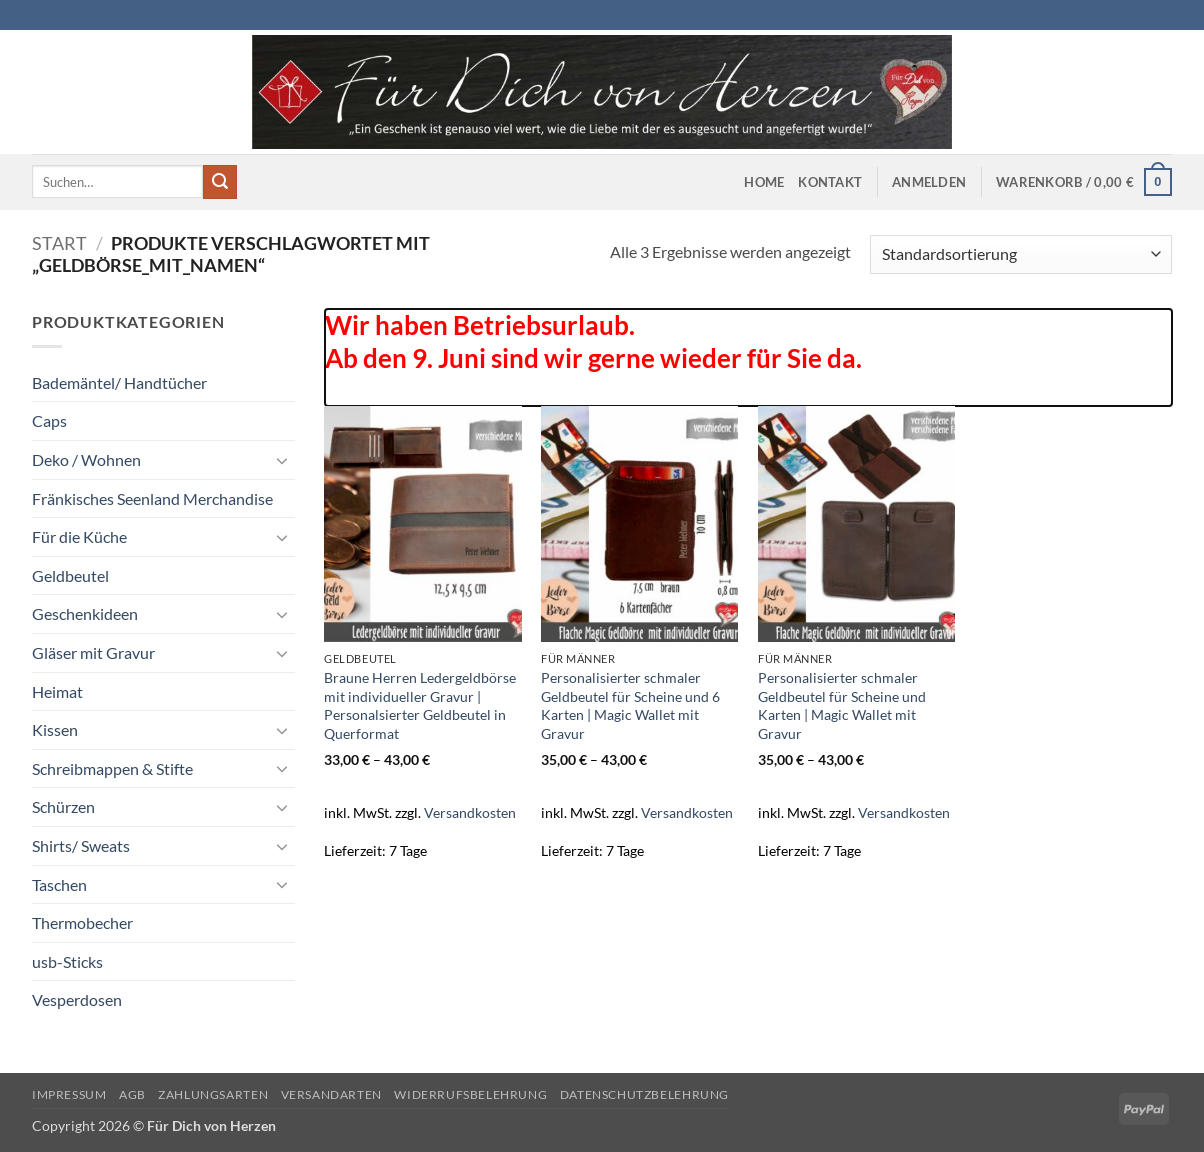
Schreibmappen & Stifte (112, 768)
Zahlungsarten (213, 1094)
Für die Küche (79, 536)
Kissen (55, 729)
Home (764, 182)
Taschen (59, 884)
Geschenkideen (85, 613)
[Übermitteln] (220, 182)
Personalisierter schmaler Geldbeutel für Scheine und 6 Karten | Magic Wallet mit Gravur (630, 705)
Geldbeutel (70, 575)
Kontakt (830, 182)
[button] (929, 182)
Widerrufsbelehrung (470, 1094)
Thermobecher (82, 922)
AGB (132, 1094)
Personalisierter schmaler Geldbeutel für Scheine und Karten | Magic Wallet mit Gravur (842, 705)
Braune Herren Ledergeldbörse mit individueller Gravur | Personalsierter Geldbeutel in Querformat (420, 705)
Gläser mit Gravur (93, 652)
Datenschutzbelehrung (644, 1094)
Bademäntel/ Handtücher (119, 382)
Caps (49, 420)
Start (59, 243)
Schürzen (63, 806)
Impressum (69, 1094)
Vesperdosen (77, 999)
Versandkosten (470, 812)
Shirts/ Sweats (81, 845)
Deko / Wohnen (86, 459)
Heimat (57, 691)
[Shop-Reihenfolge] (1021, 254)
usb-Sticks (67, 961)
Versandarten (331, 1094)
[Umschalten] (283, 460)
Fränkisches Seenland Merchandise (152, 498)
